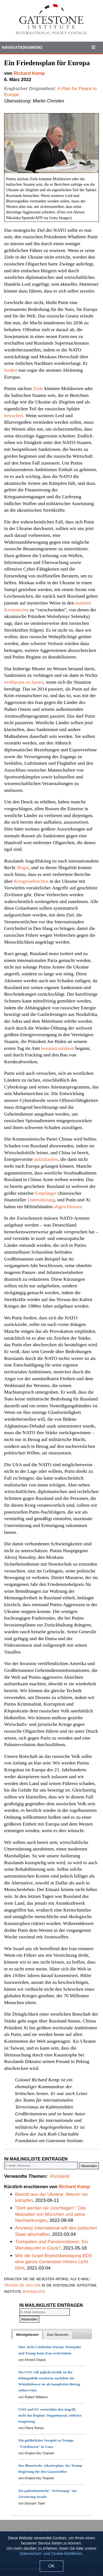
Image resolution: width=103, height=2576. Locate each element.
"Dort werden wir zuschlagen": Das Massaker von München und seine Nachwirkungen (50, 2214)
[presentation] (27, 2335)
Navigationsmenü (22, 47)
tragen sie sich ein (22, 2285)
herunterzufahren (57, 1048)
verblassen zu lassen (23, 682)
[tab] (27, 2334)
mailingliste (34, 2291)
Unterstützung (41, 1199)
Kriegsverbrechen (31, 881)
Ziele (38, 388)
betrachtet (13, 415)
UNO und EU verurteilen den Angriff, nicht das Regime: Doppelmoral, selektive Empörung (50, 2415)
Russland (59, 2176)
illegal (23, 867)
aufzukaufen (46, 1159)
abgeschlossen (68, 1206)
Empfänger (46, 1193)
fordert (10, 370)
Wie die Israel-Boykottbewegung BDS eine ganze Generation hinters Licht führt (53, 2262)
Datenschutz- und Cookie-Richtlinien (51, 2553)
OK (51, 2566)
